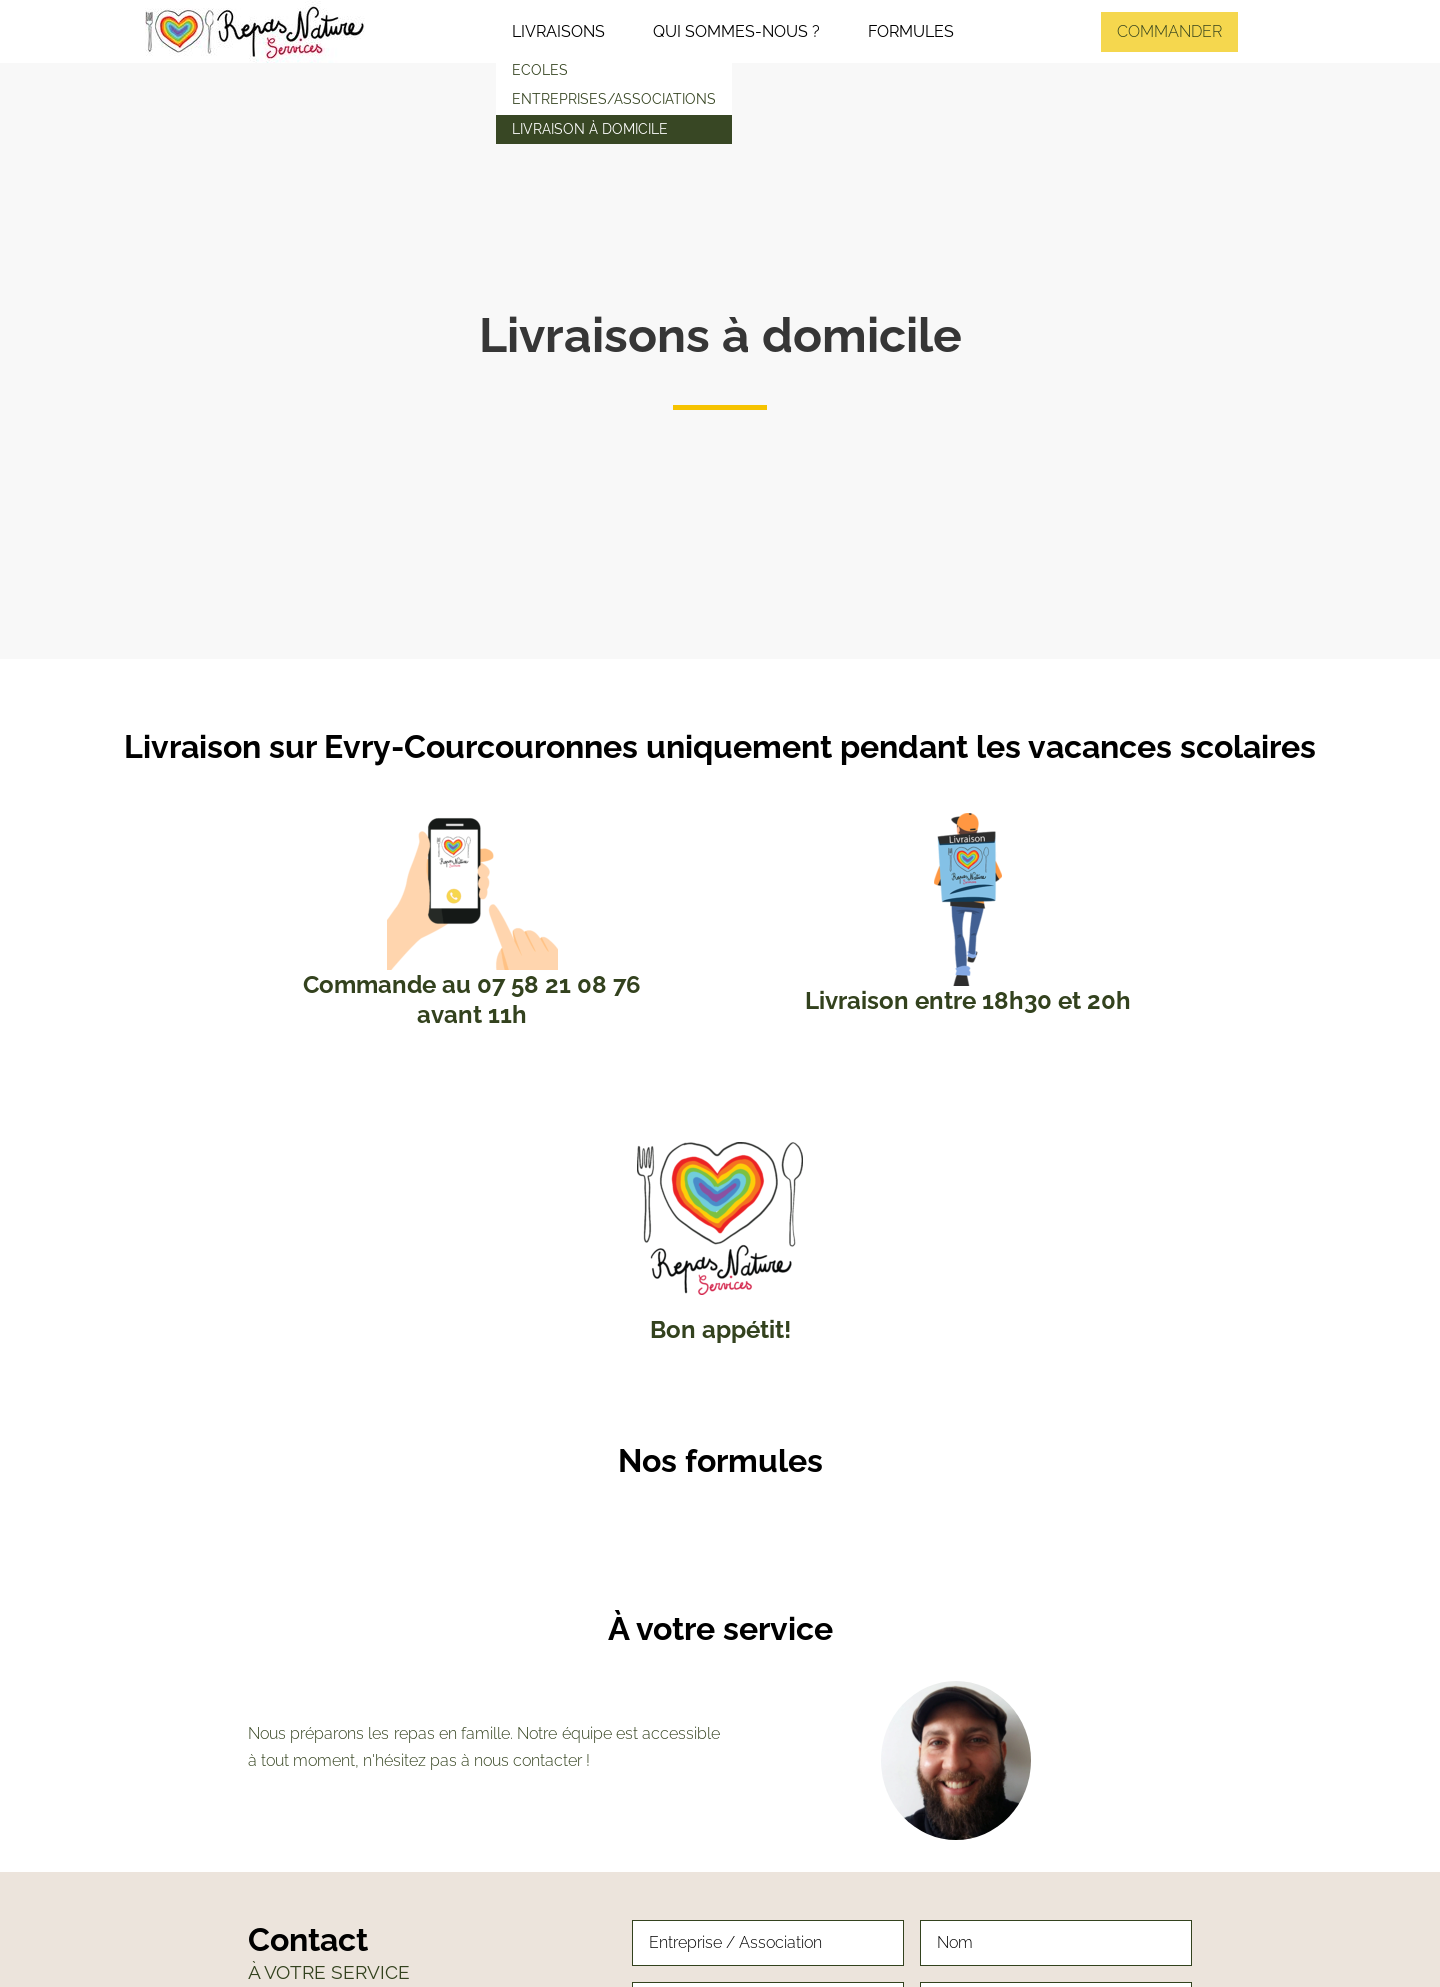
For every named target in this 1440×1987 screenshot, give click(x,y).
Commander (1169, 31)
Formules (911, 31)
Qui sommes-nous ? (736, 31)
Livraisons (558, 31)
